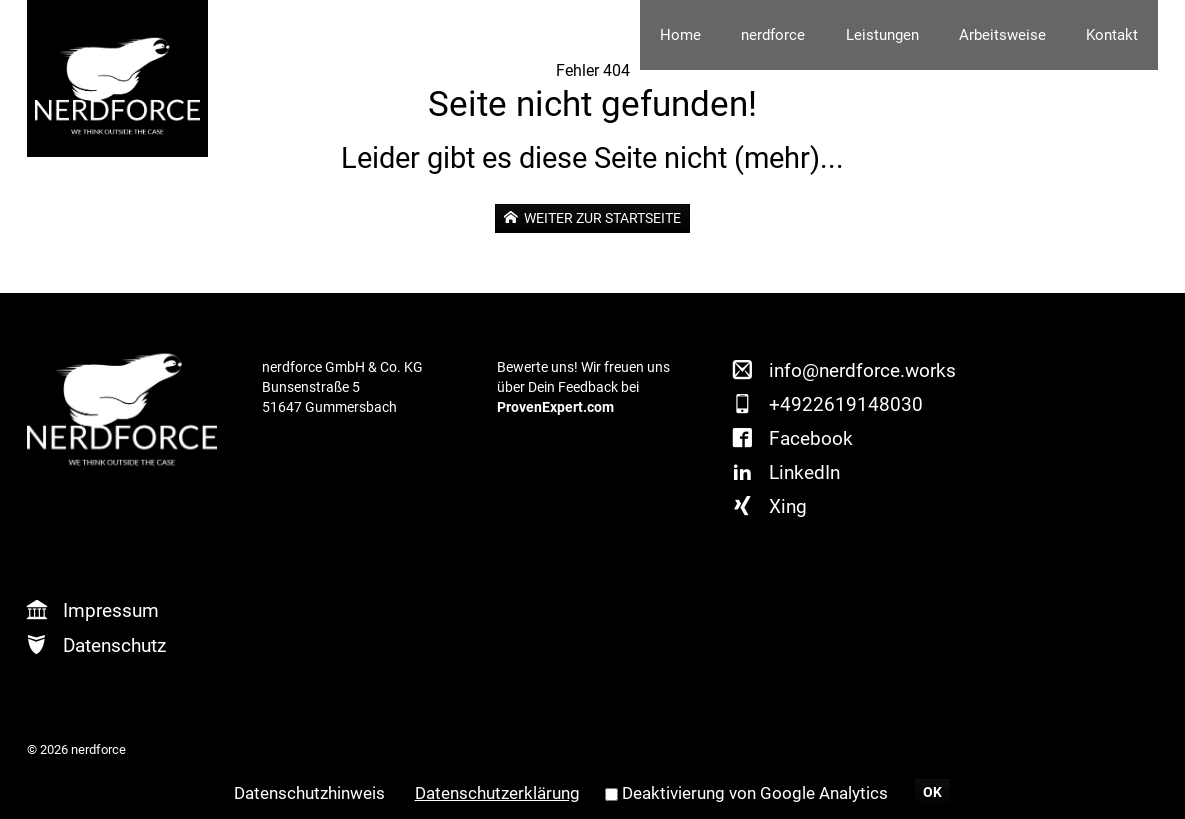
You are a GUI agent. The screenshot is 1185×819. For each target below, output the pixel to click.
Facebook (811, 438)
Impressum (111, 610)
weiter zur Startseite (601, 218)
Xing (788, 506)
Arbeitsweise (1002, 35)
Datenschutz (114, 645)
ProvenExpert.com (555, 407)
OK (932, 792)
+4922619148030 (846, 404)
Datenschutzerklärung (497, 793)
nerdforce (773, 35)
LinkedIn (804, 472)
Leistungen (882, 35)
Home (680, 35)
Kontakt (1112, 35)
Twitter (984, 399)
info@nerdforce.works (862, 370)
